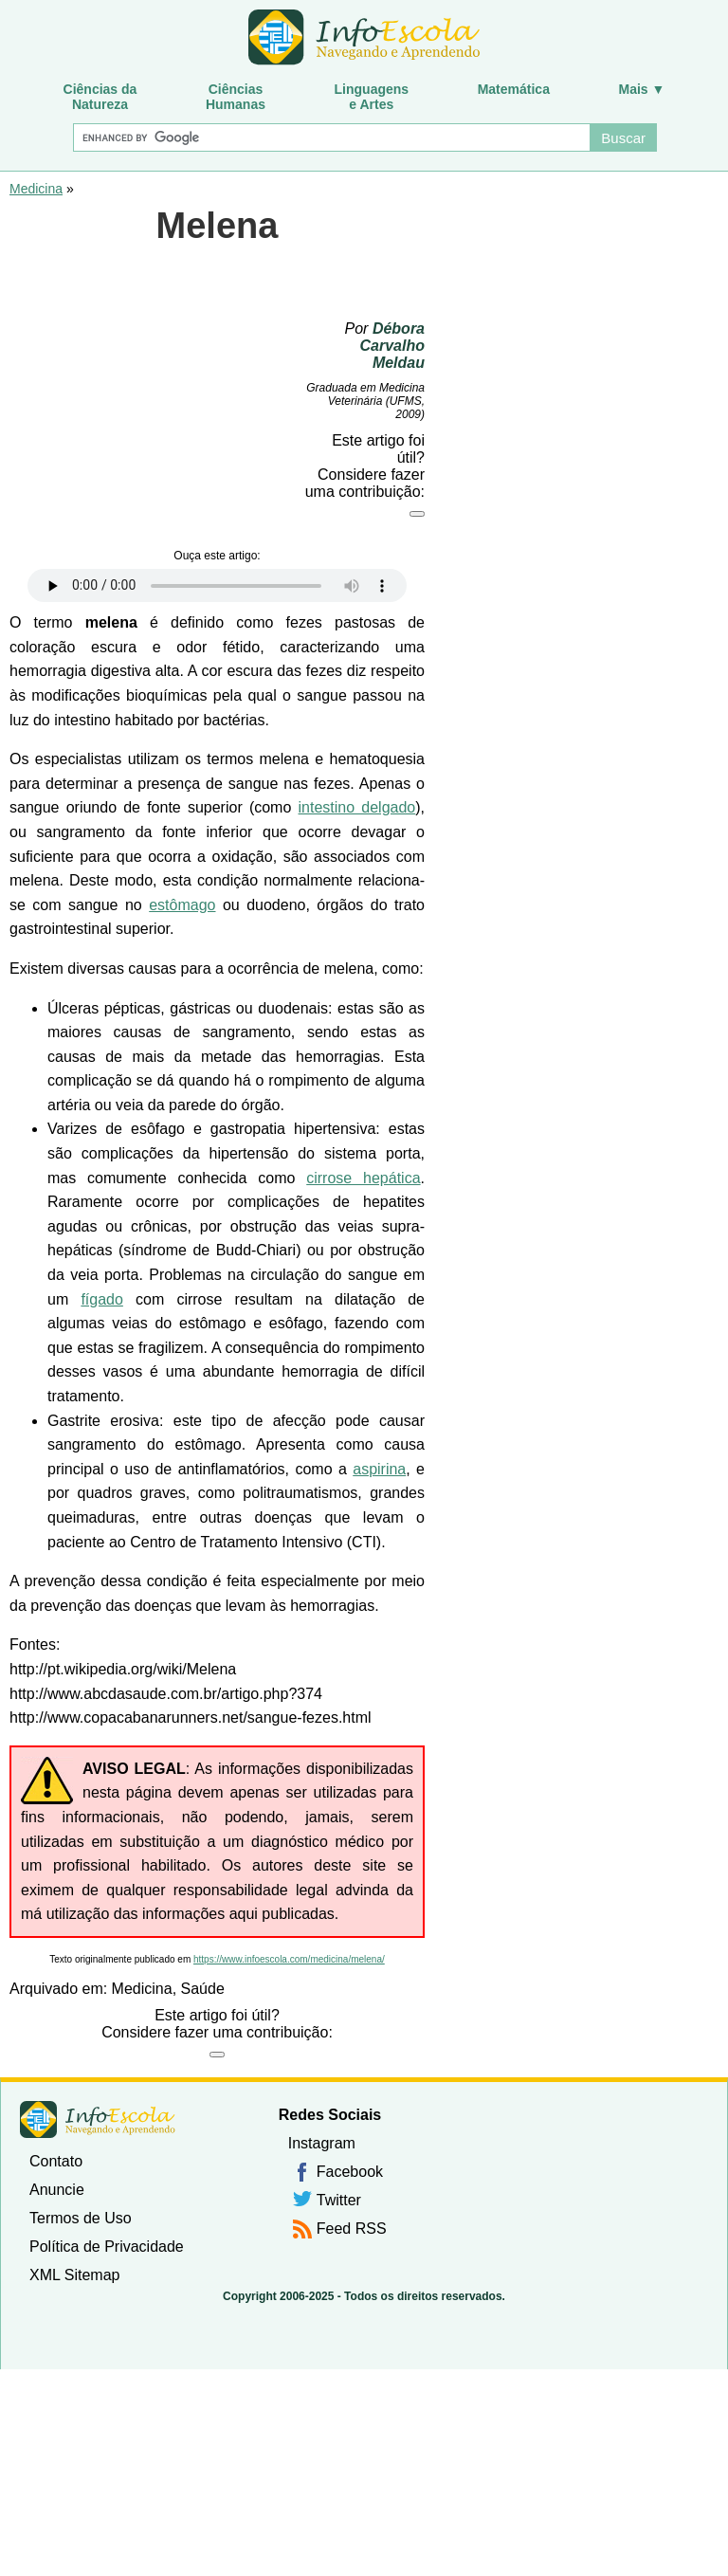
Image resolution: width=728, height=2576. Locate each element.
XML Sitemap (74, 2275)
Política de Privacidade (106, 2246)
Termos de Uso (80, 2218)
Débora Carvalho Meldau (392, 345)
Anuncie (56, 2190)
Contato (55, 2161)
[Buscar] (331, 137)
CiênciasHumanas (235, 97)
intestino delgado (357, 807)
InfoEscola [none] (97, 2119)
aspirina (379, 1469)
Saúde (203, 1989)
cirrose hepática (363, 1178)
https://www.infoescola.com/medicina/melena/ (289, 1959)
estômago (182, 905)
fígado (101, 1299)
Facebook (350, 2172)
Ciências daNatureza (100, 97)
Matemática (514, 89)
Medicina (36, 188)
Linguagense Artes (372, 97)
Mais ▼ (642, 89)
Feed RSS (352, 2228)
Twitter (339, 2200)
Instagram (321, 2143)
